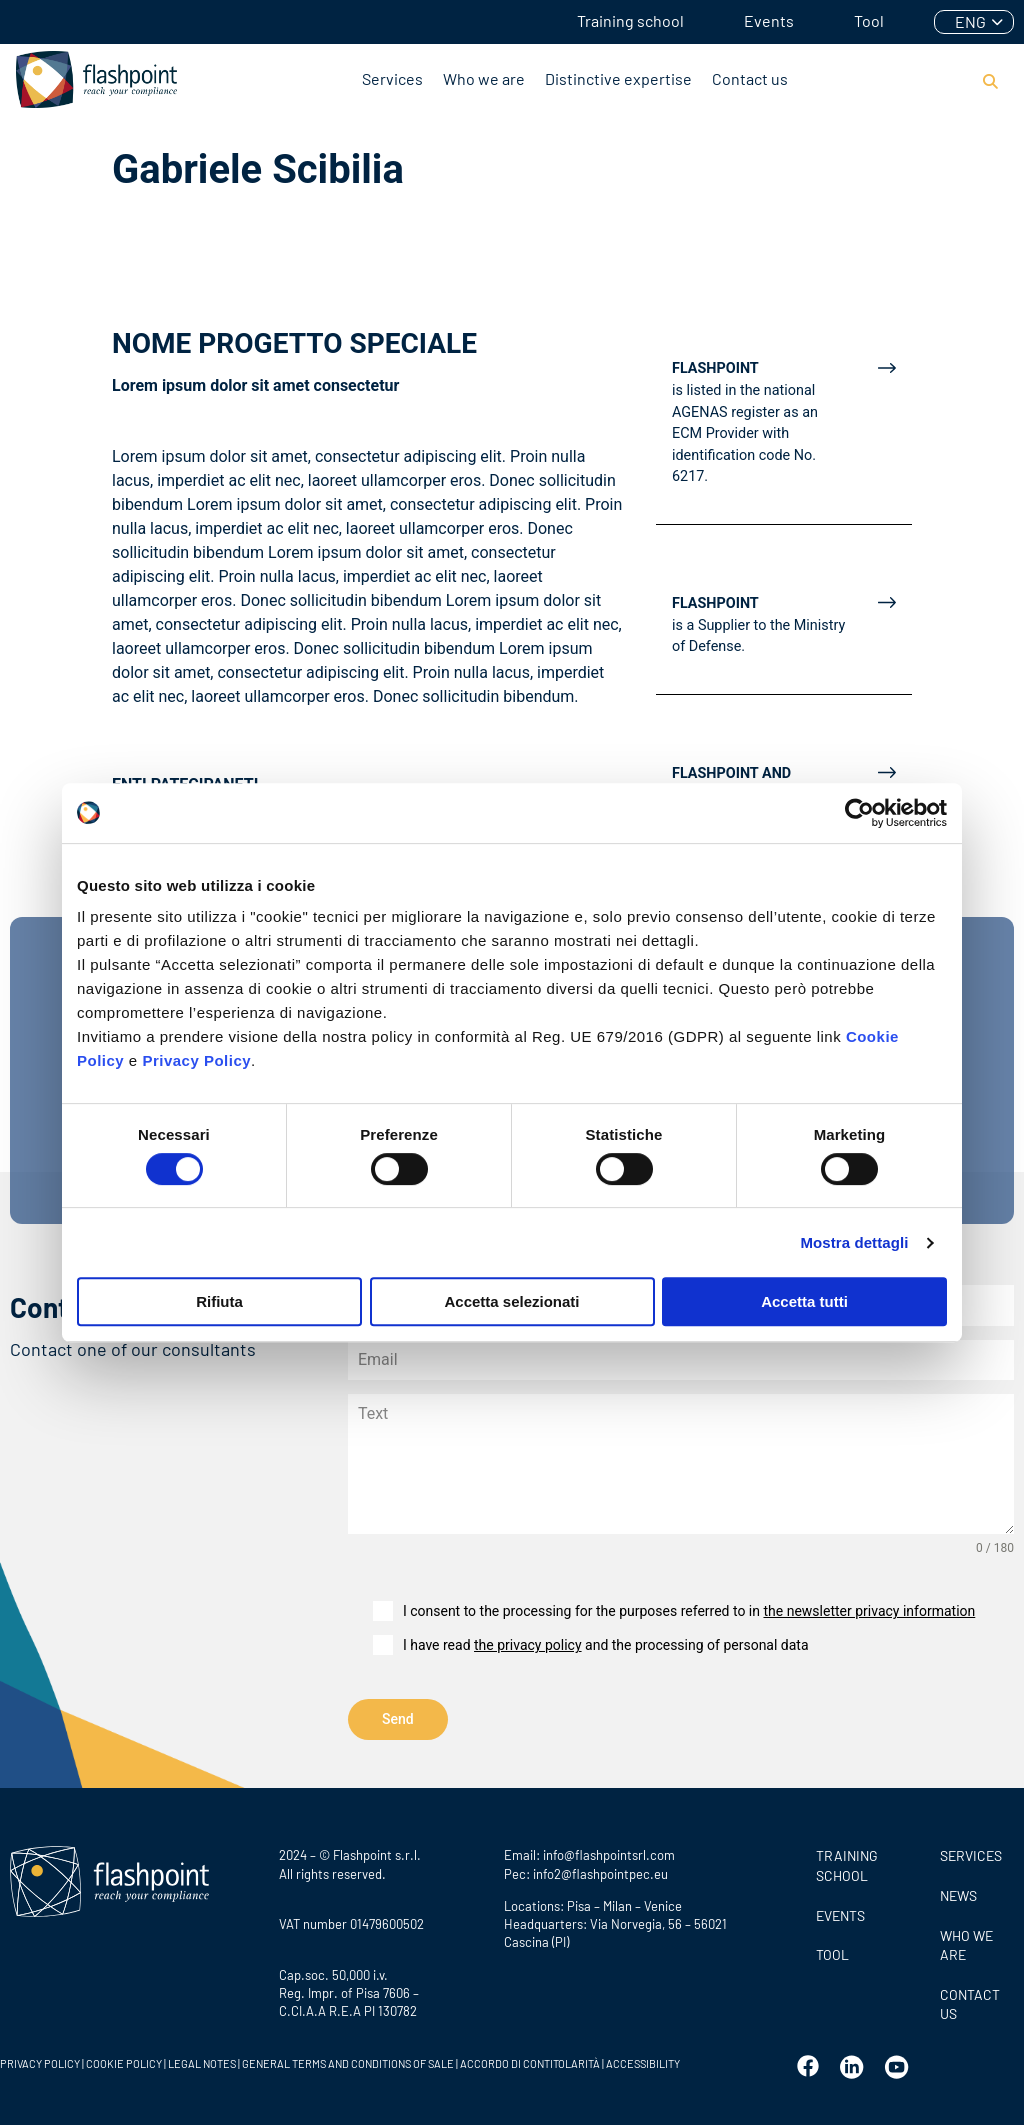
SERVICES (971, 1851)
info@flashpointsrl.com (609, 1851)
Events (769, 20)
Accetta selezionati (511, 1301)
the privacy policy (528, 1645)
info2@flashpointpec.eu (600, 1869)
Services (392, 78)
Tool (869, 20)
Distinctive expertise (618, 78)
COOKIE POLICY (124, 2059)
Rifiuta (219, 1301)
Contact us (750, 78)
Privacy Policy (196, 1060)
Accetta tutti (804, 1301)
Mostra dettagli (854, 1242)
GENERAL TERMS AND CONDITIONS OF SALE (348, 2059)
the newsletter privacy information (869, 1611)
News (958, 1891)
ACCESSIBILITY (643, 2059)
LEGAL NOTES (202, 2059)
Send (398, 1719)
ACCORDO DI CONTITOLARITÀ (530, 2059)
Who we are (484, 78)
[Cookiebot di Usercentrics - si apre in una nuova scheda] (859, 813)
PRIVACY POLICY (40, 2059)
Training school (630, 20)
